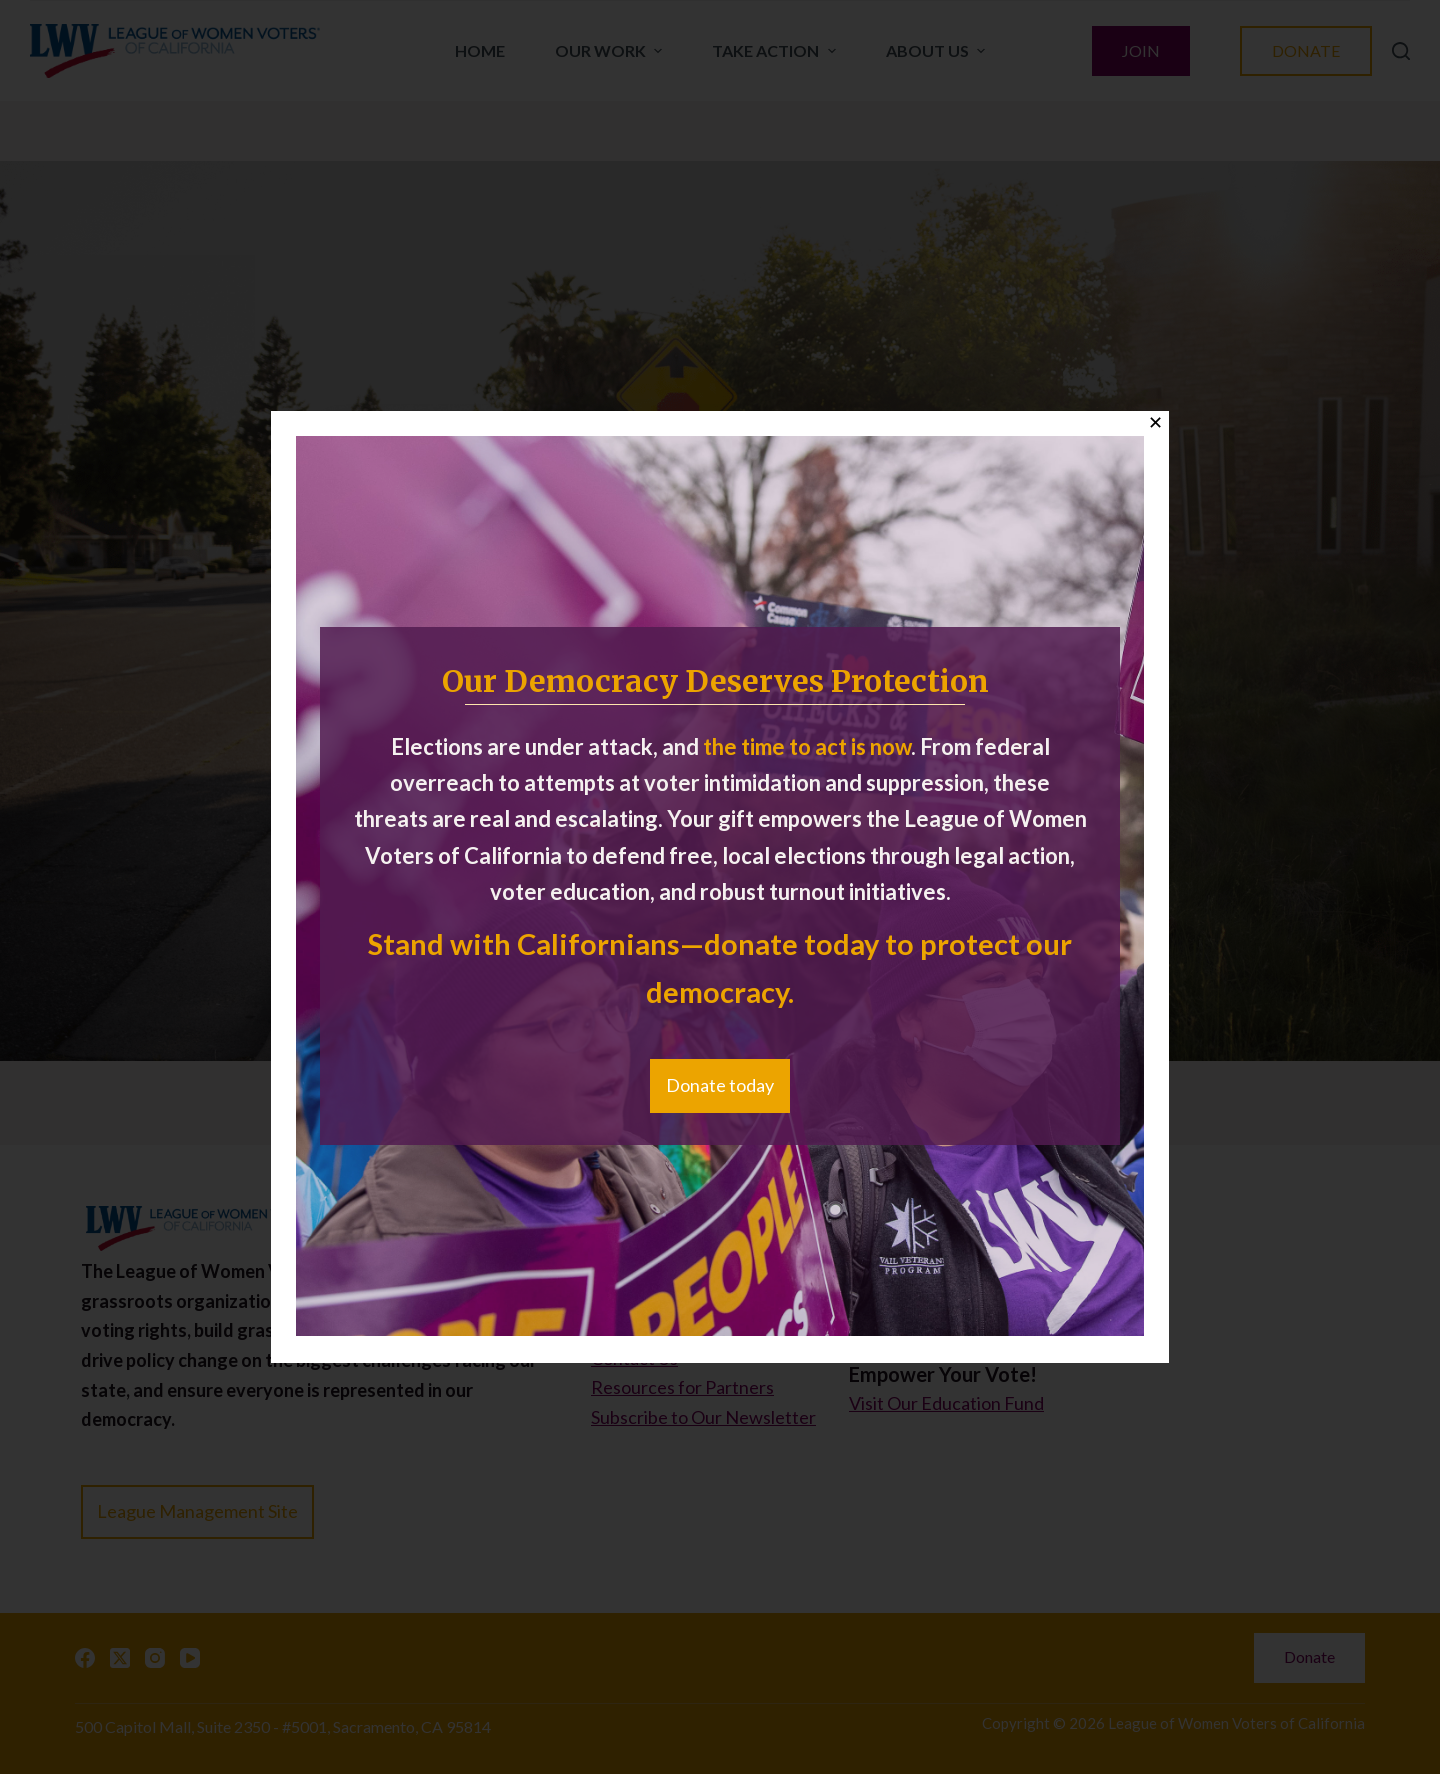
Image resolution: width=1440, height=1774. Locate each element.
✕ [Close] (1155, 423)
